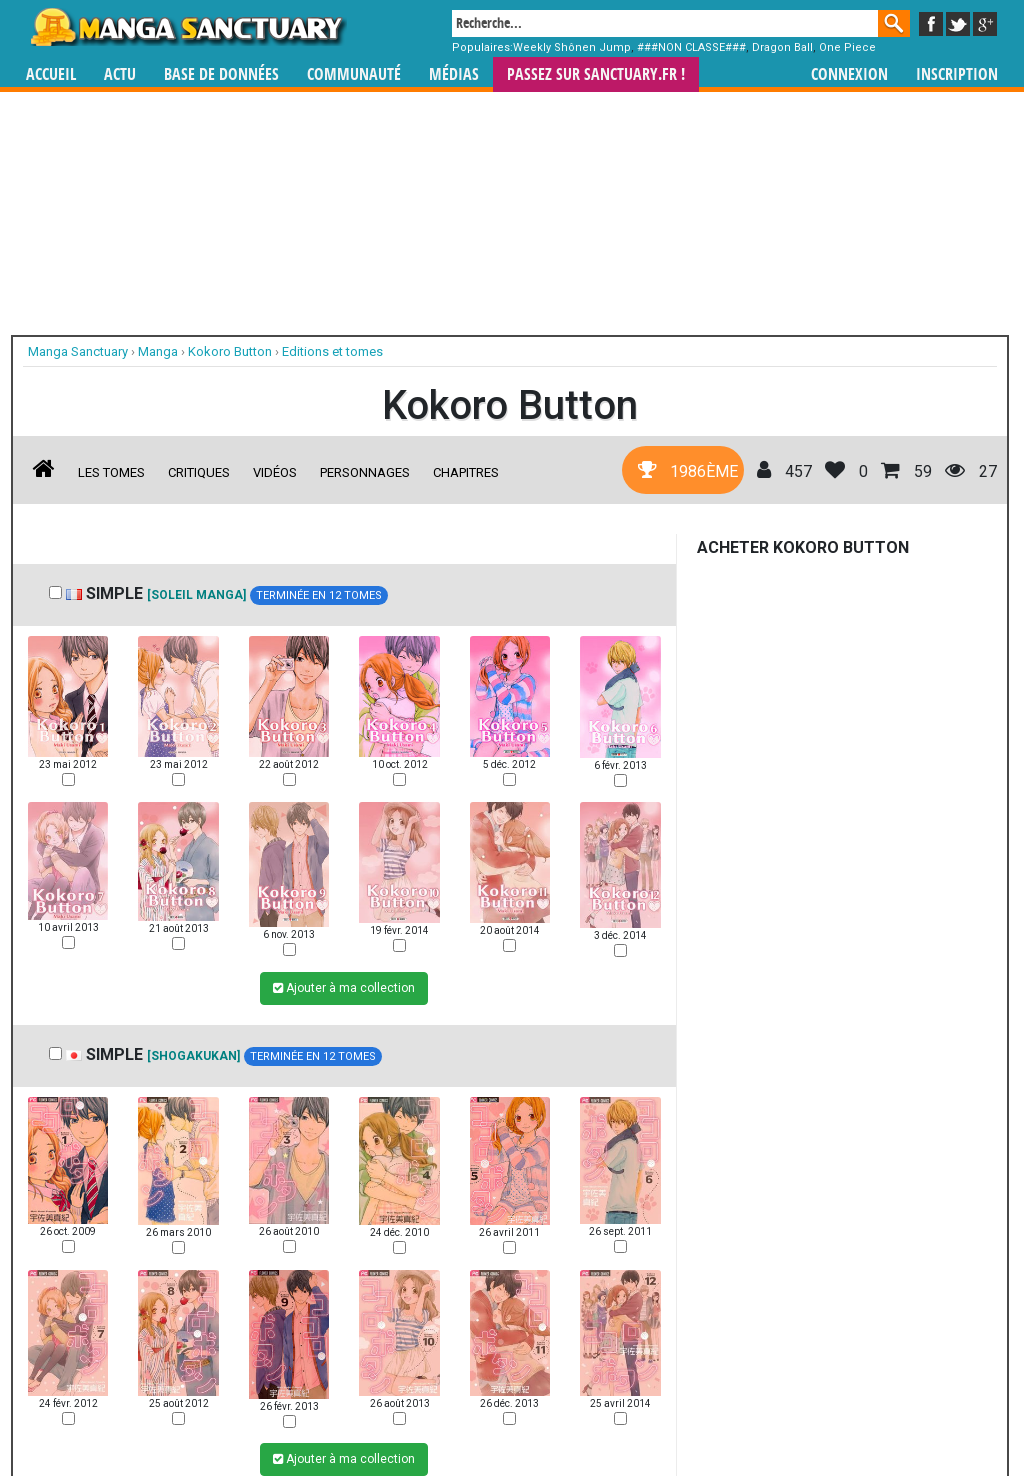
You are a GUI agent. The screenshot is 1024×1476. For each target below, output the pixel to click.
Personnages (365, 472)
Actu (120, 74)
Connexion (849, 74)
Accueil (51, 74)
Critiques (199, 472)
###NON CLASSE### (691, 47)
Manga (187, 27)
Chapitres (466, 472)
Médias (454, 74)
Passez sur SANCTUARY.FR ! (596, 74)
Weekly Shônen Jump (572, 47)
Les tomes (111, 472)
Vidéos (275, 472)
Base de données (221, 74)
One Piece (847, 47)
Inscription (957, 74)
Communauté (354, 74)
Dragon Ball (782, 47)
